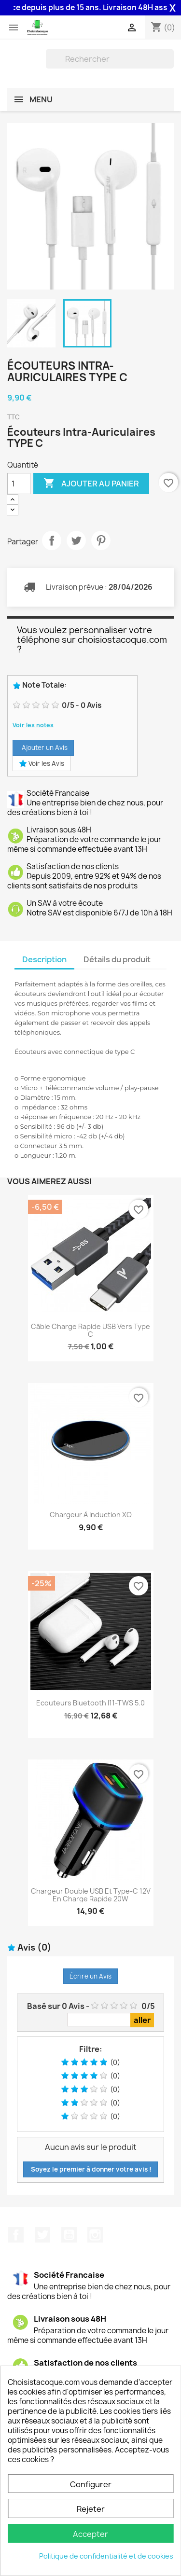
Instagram (95, 2235)
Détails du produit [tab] (117, 959)
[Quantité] (18, 483)
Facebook (16, 2235)
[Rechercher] (110, 59)
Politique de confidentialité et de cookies (106, 2556)
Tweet (76, 540)
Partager (51, 540)
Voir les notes (33, 725)
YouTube (69, 2235)
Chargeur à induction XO (91, 1514)
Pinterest (101, 540)
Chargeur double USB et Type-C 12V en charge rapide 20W (91, 1894)
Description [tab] (44, 959)
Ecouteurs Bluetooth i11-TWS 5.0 (90, 1702)
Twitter (42, 2235)
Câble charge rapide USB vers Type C (90, 1330)
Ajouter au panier (91, 483)
